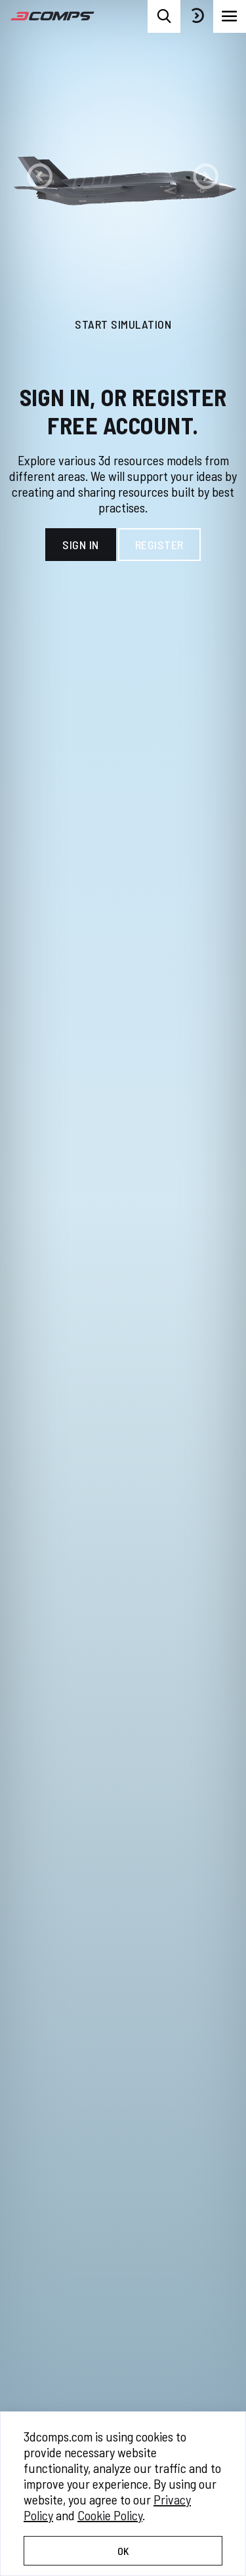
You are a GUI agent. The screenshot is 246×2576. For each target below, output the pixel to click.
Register (159, 544)
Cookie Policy (109, 2515)
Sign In (80, 544)
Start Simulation (123, 324)
